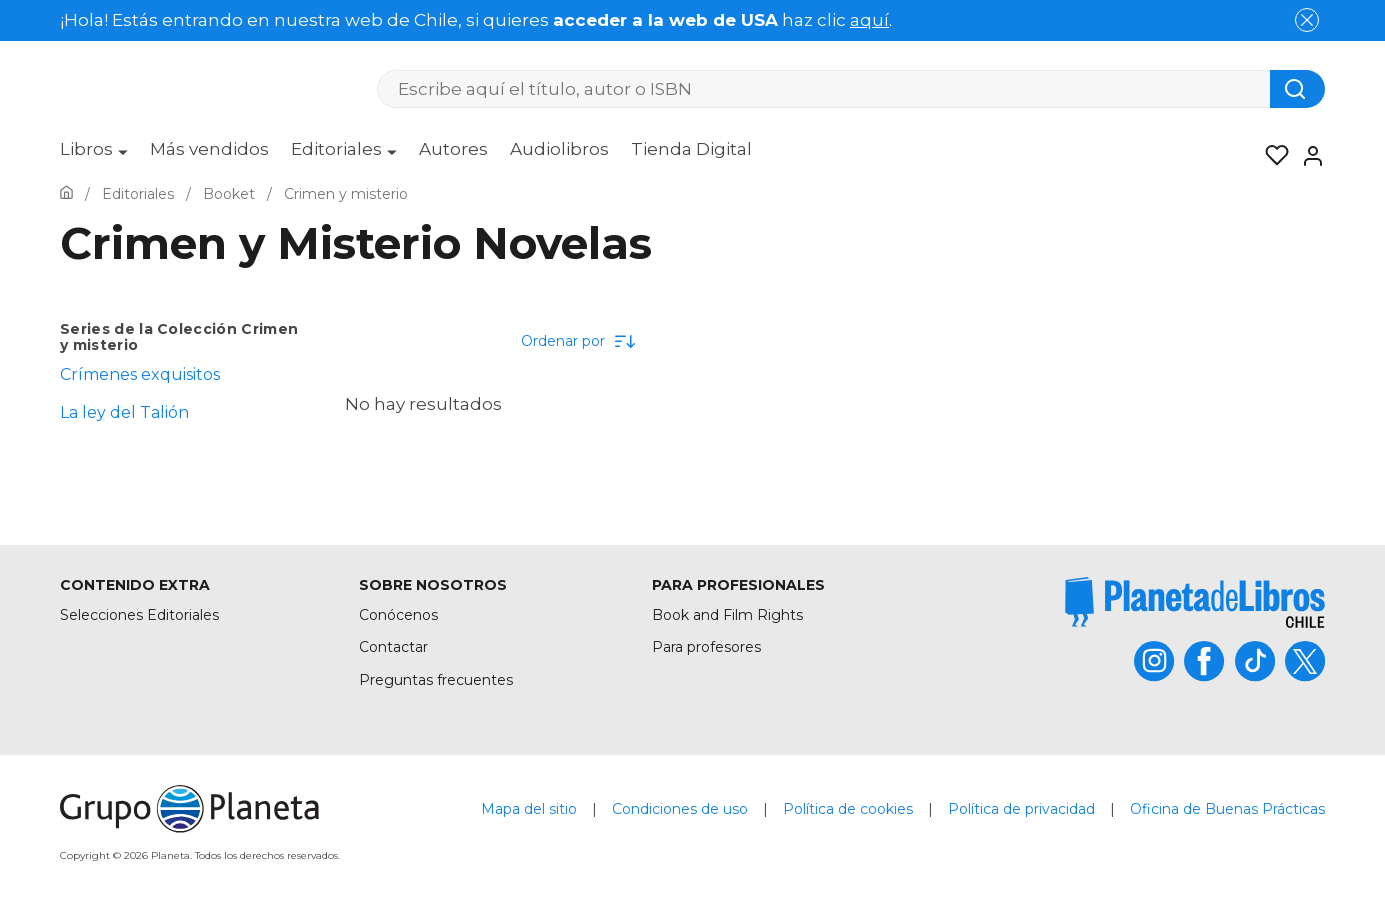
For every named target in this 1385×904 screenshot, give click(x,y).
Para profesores (706, 647)
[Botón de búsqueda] (1297, 89)
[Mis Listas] (1271, 156)
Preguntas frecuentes (436, 680)
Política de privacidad (1021, 809)
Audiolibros (559, 149)
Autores (453, 149)
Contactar (393, 647)
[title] (1195, 602)
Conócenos (398, 615)
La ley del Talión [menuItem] (124, 412)
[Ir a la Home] (66, 194)
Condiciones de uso (680, 809)
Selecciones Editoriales (139, 615)
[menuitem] (94, 156)
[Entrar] (1307, 156)
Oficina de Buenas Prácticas (1227, 809)
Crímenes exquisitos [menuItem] (140, 374)
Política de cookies (848, 809)
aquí (869, 20)
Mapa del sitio (529, 809)
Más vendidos (209, 149)
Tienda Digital (691, 149)
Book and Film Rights (727, 615)
